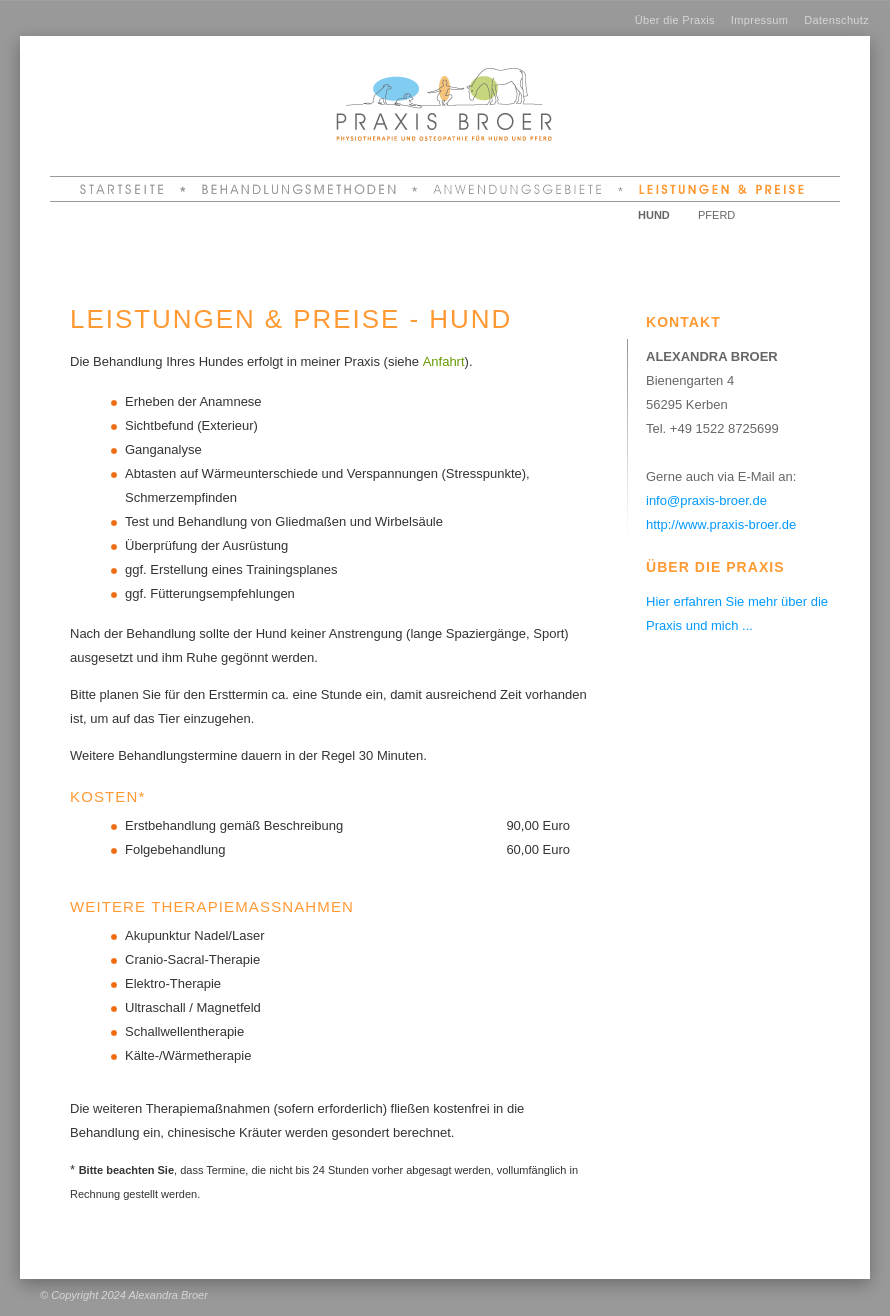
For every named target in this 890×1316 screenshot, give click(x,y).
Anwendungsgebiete (520, 189)
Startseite (131, 189)
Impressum (759, 20)
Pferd (716, 215)
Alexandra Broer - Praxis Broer (409, 79)
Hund (654, 215)
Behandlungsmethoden (301, 189)
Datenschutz (836, 20)
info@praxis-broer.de (706, 500)
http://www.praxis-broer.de (721, 524)
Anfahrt (444, 361)
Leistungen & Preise (718, 189)
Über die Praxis (675, 20)
